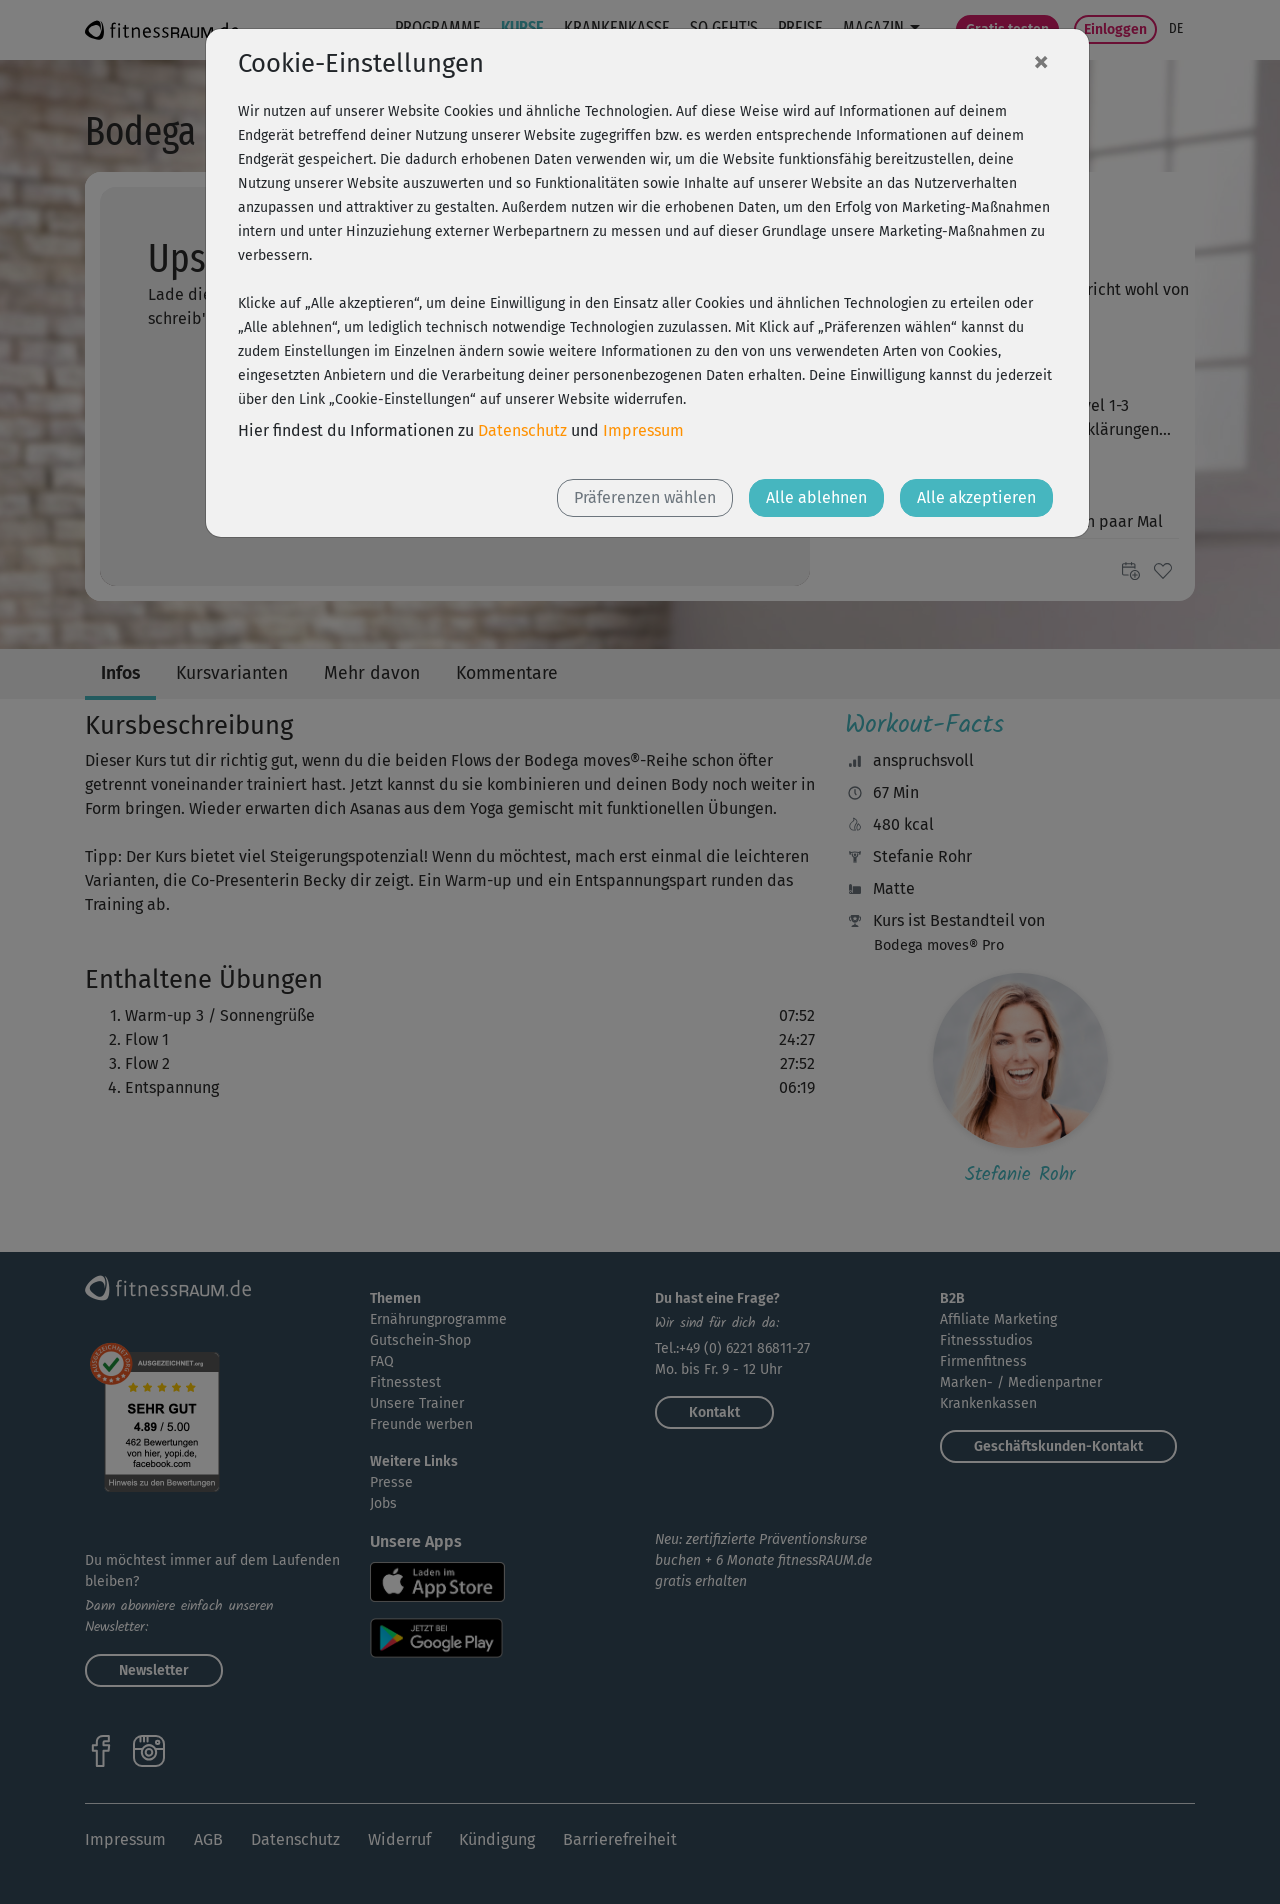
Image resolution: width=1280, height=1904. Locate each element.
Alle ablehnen (816, 497)
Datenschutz (522, 430)
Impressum (643, 430)
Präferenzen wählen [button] (645, 497)
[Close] (1041, 61)
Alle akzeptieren (976, 497)
